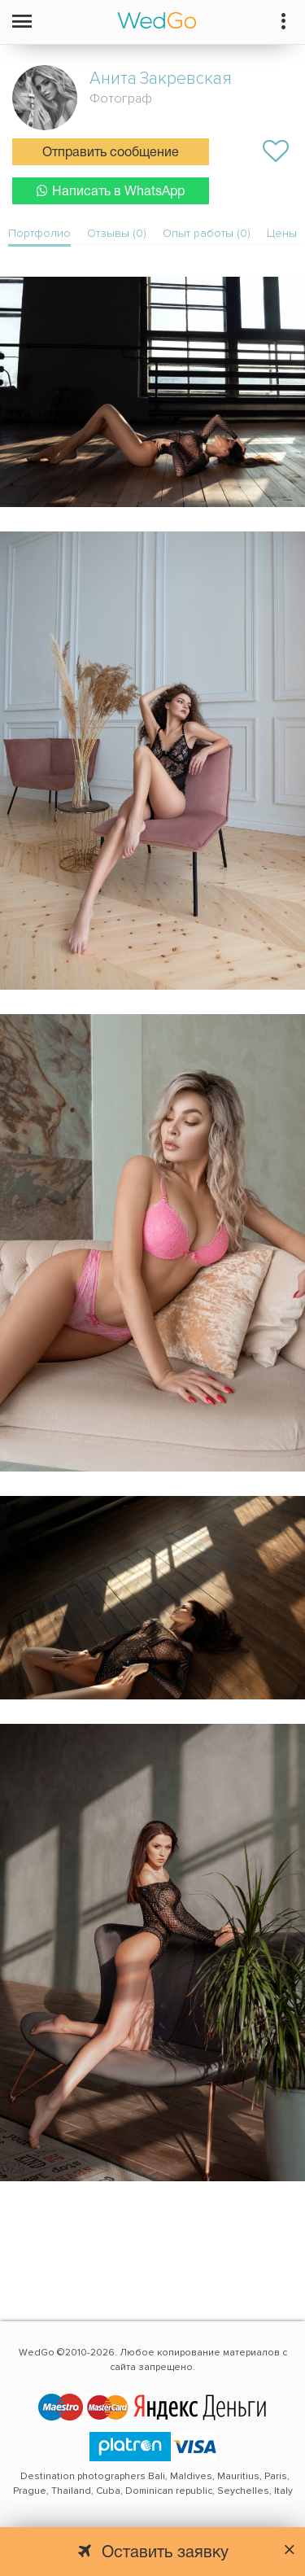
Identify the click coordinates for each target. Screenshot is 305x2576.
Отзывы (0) (116, 233)
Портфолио (39, 233)
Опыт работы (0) (207, 233)
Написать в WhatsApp (111, 191)
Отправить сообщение (110, 153)
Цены (282, 233)
